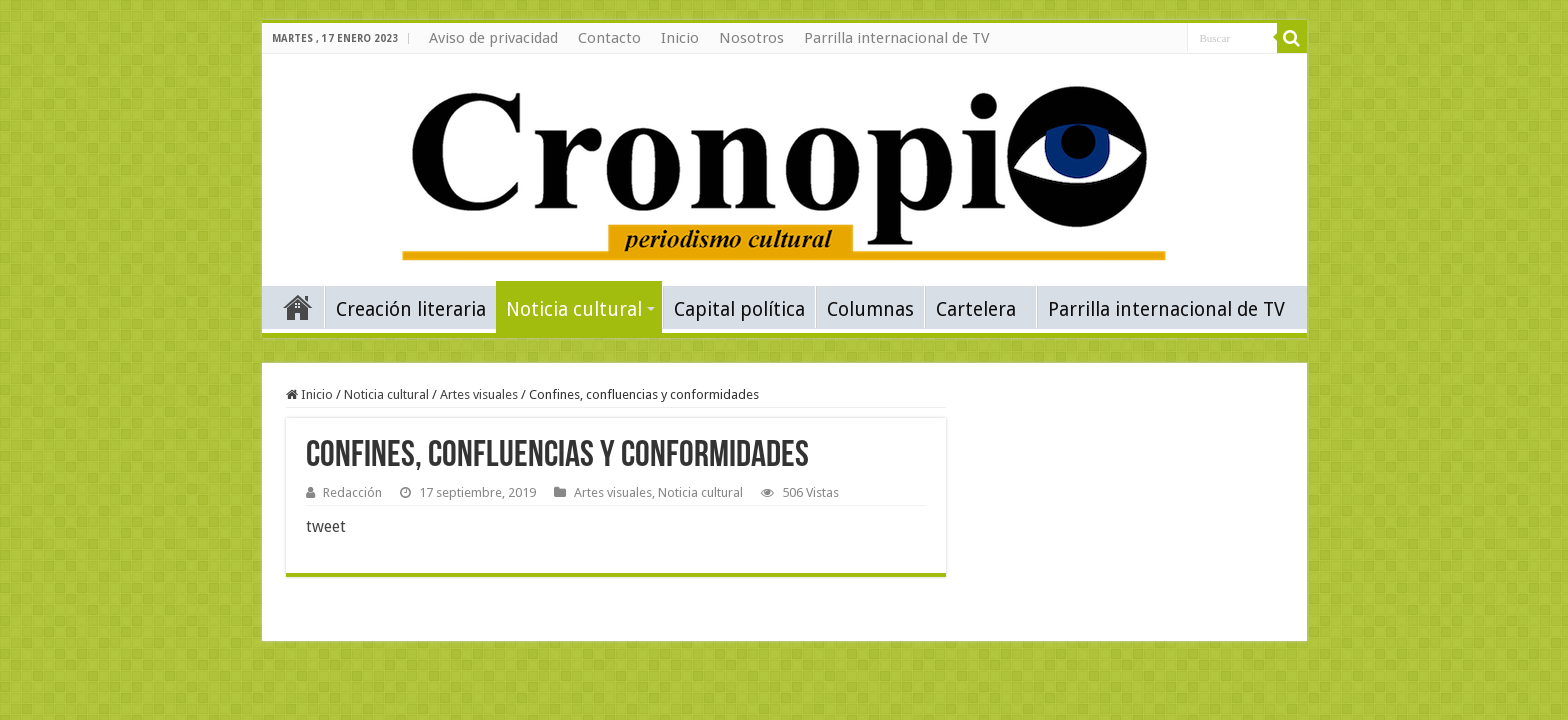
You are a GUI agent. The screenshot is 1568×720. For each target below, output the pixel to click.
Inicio (680, 38)
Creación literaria (411, 309)
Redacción (352, 492)
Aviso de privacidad (493, 38)
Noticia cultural (574, 309)
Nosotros (751, 38)
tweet (326, 526)
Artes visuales (479, 394)
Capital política (739, 309)
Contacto (609, 38)
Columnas (870, 309)
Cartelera (976, 309)
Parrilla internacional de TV (897, 38)
